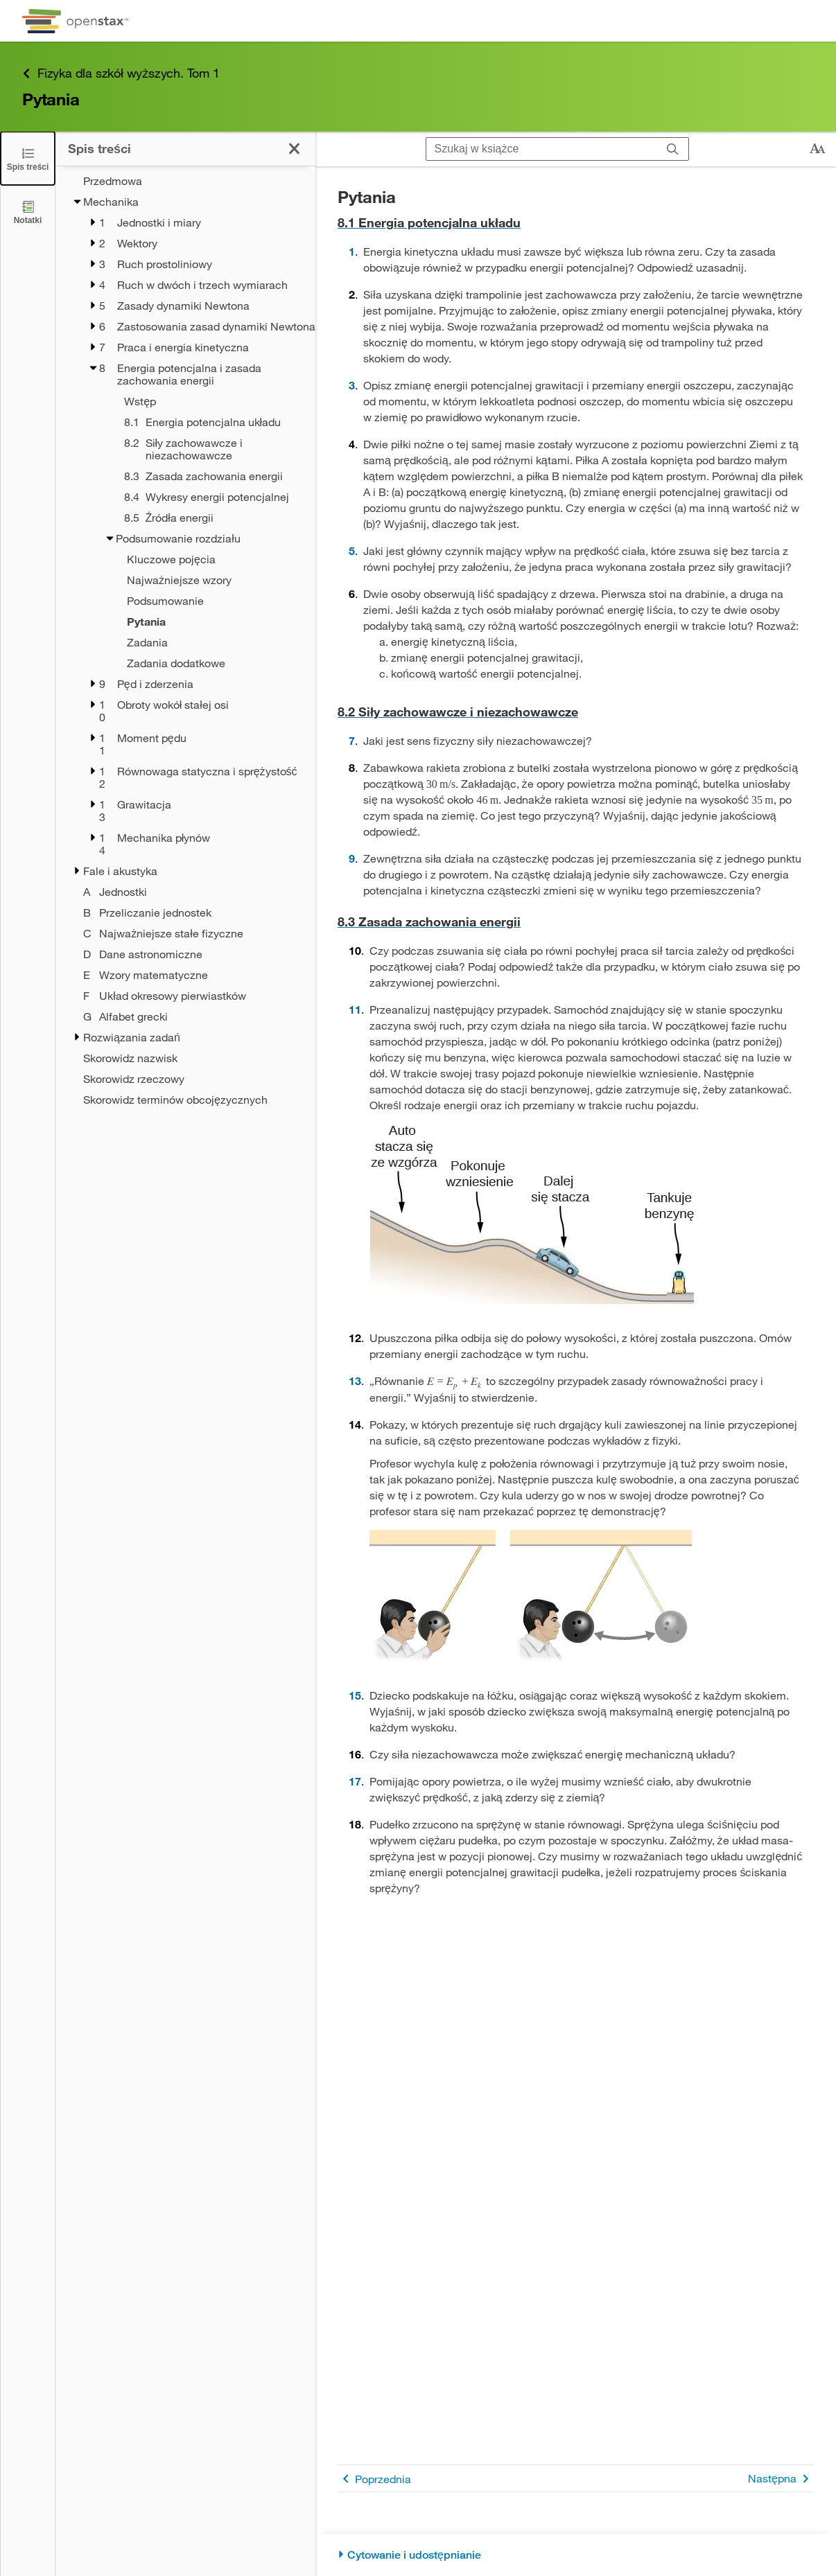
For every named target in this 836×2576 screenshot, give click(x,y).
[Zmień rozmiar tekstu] (817, 149)
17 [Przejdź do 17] (355, 1781)
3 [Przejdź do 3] (352, 384)
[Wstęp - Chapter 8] (201, 401)
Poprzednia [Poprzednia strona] (374, 2478)
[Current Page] (194, 621)
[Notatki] (28, 211)
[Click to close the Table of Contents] (28, 158)
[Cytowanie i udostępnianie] (576, 2555)
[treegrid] (185, 640)
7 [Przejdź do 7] (352, 740)
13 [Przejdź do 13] (355, 1380)
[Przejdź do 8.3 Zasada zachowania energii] (576, 922)
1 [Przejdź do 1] (352, 251)
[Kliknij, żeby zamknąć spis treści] (294, 148)
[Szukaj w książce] (541, 149)
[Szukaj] (672, 149)
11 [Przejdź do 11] (355, 1009)
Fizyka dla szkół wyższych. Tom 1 (121, 73)
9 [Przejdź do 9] (352, 858)
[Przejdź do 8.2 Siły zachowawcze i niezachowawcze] (576, 712)
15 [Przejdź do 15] (355, 1695)
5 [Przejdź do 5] (352, 550)
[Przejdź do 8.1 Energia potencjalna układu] (576, 223)
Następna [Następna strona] (781, 2478)
